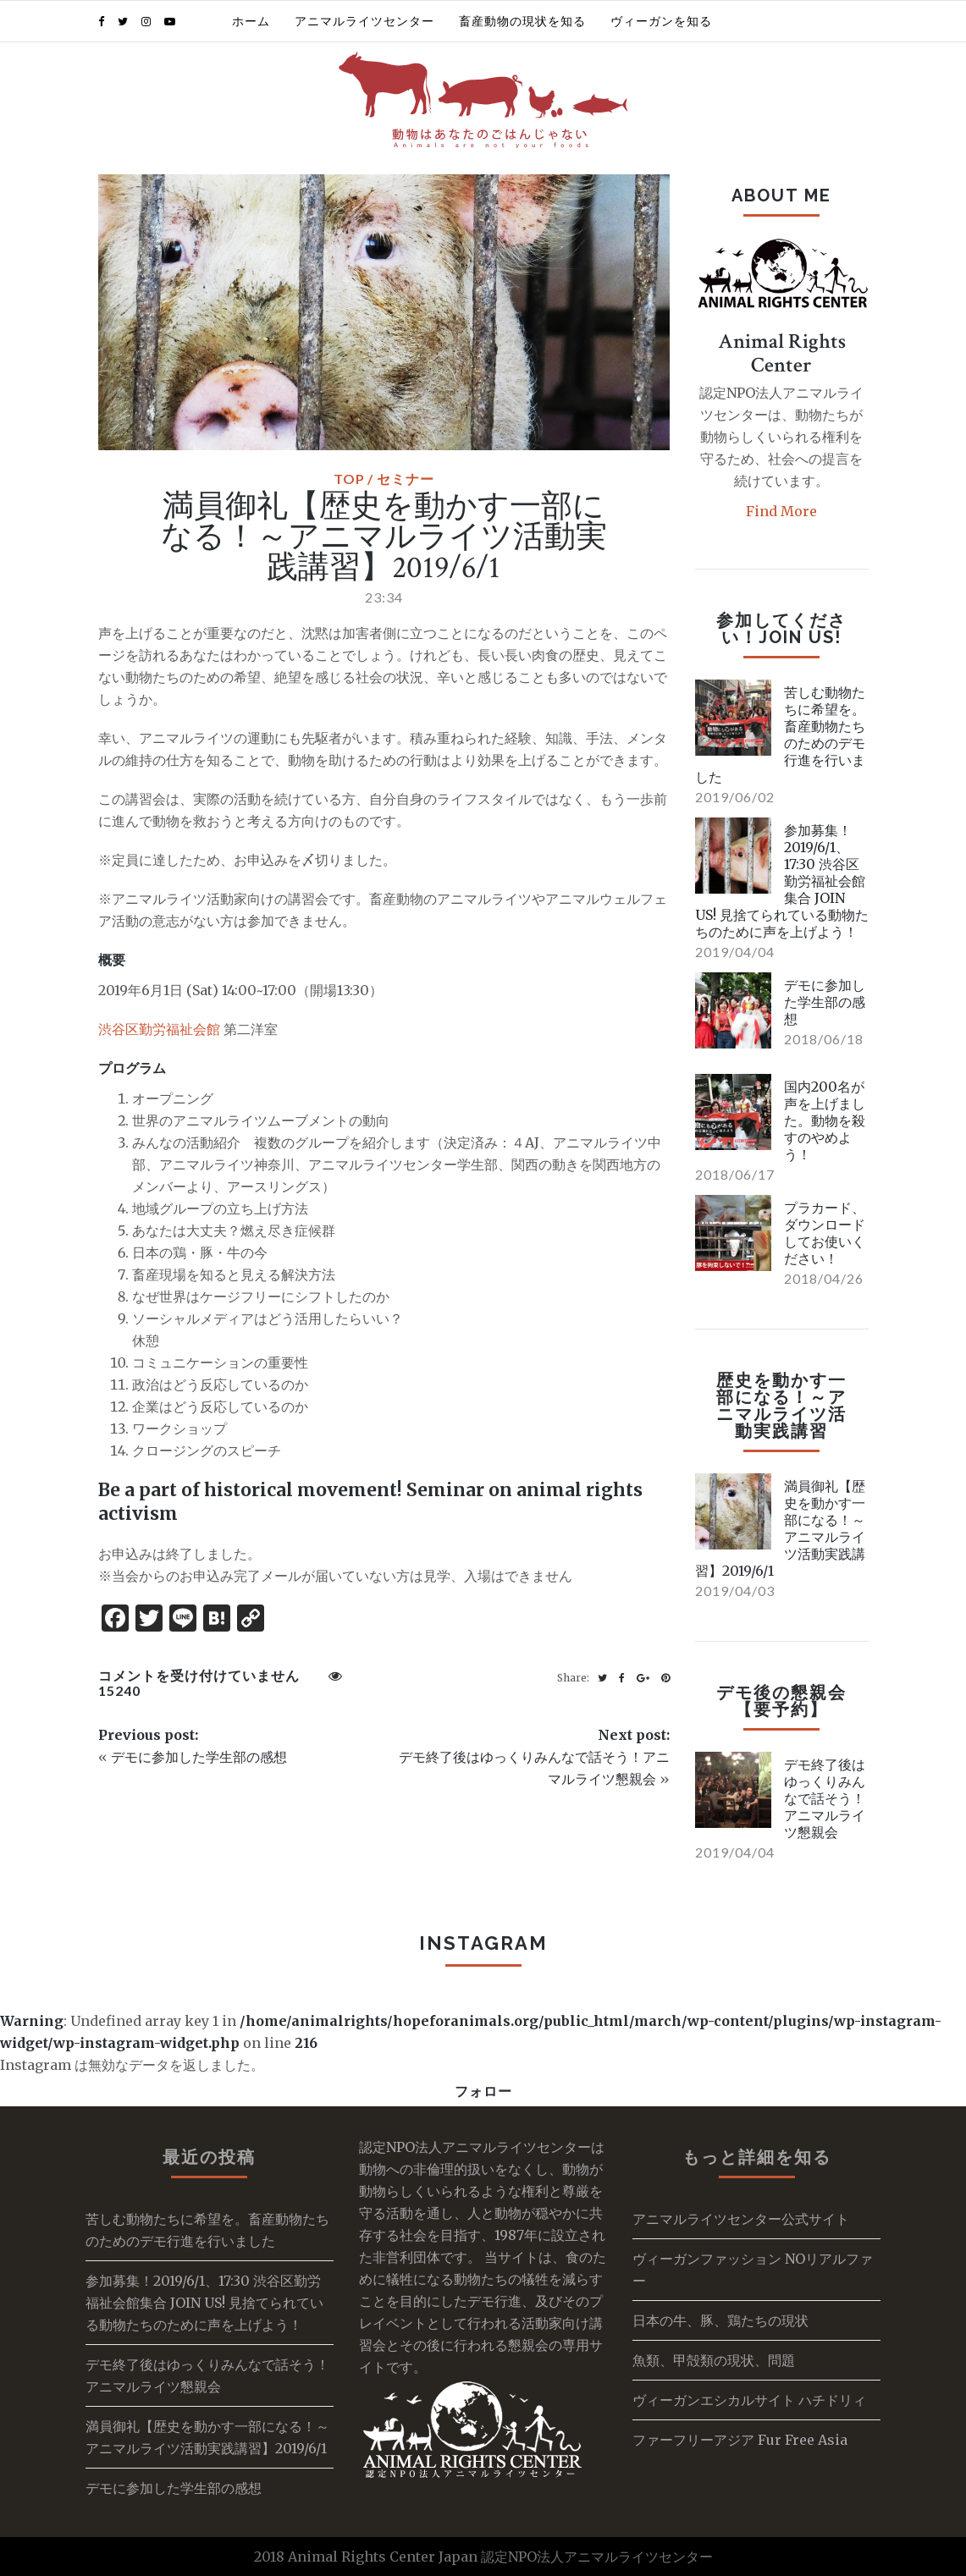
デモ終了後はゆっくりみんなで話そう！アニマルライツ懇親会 (824, 1798)
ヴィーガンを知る (661, 21)
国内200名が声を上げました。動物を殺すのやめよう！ (824, 1120)
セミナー (405, 479)
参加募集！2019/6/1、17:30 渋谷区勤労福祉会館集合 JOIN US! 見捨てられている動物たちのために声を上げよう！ (204, 2302)
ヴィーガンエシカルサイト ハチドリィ (749, 2400)
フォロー (483, 2091)
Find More (781, 511)
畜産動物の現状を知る (522, 21)
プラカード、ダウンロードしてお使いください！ (824, 1233)
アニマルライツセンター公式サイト (740, 2218)
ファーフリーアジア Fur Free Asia (739, 2439)
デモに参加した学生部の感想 (199, 1756)
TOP (349, 479)
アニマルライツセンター (364, 21)
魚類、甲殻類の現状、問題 (713, 2360)
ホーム (251, 21)
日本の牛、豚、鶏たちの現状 (720, 2320)
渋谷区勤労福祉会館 (159, 1029)
